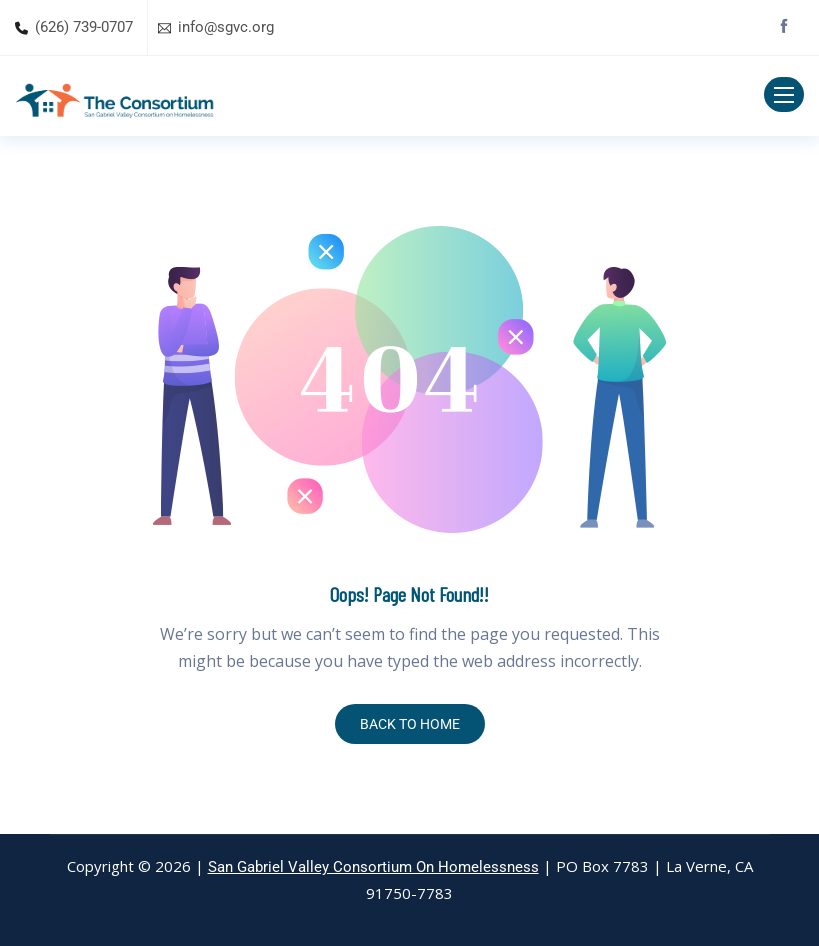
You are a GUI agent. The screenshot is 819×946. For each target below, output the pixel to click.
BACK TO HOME (410, 724)
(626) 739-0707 (84, 27)
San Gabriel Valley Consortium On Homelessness (373, 867)
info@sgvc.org (226, 27)
